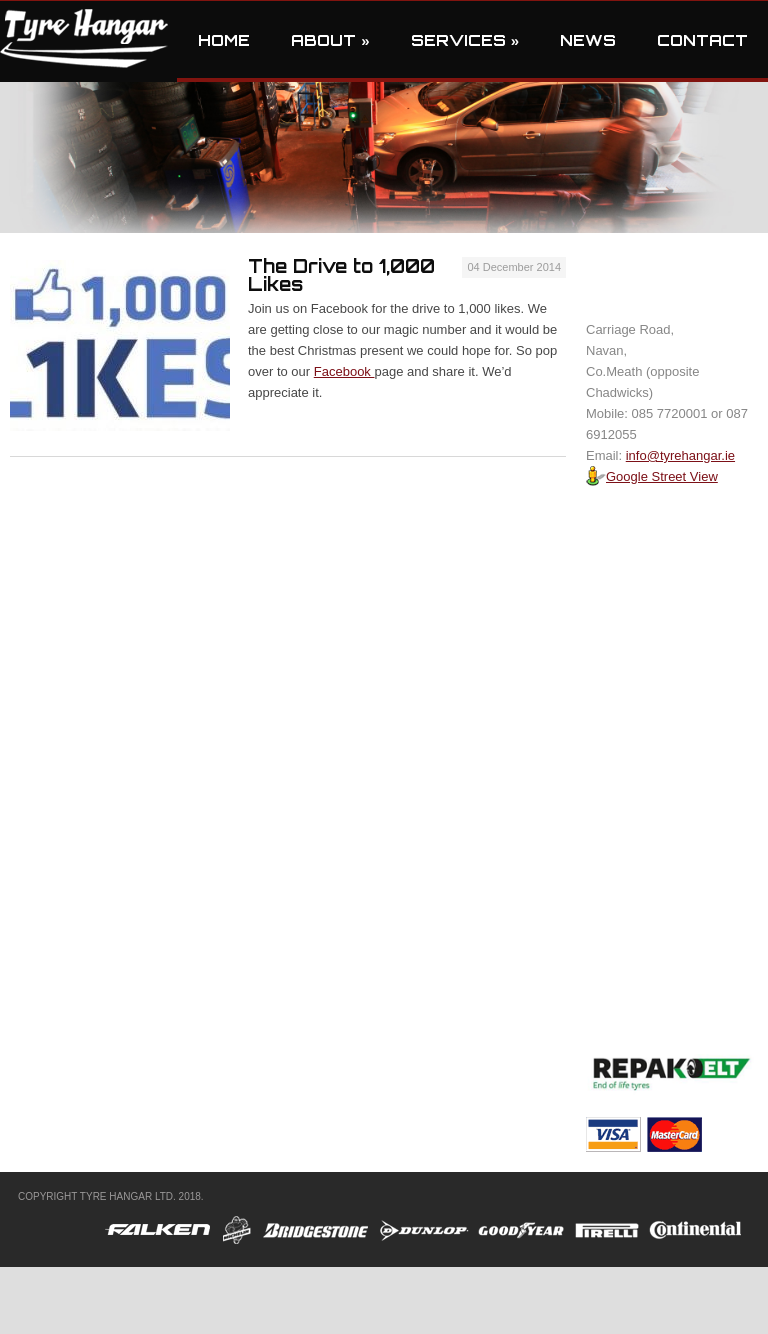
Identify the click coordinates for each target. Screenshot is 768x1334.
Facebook (344, 371)
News (588, 40)
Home (224, 40)
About (330, 40)
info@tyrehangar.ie (680, 455)
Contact (702, 40)
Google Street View (652, 476)
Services (465, 40)
